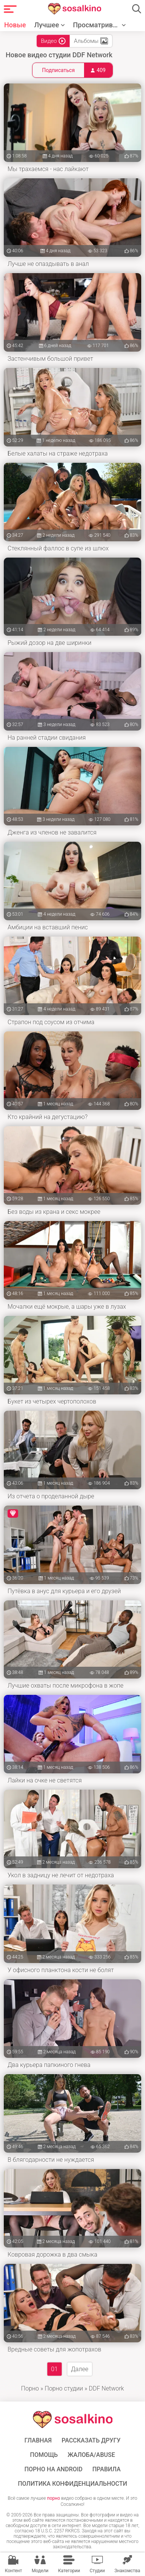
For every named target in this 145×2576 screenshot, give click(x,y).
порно (53, 2498)
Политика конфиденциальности (72, 2483)
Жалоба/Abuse (91, 2455)
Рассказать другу (91, 2440)
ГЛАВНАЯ (38, 2440)
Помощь (44, 2455)
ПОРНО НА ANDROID (53, 2469)
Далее (80, 2369)
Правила (106, 2469)
